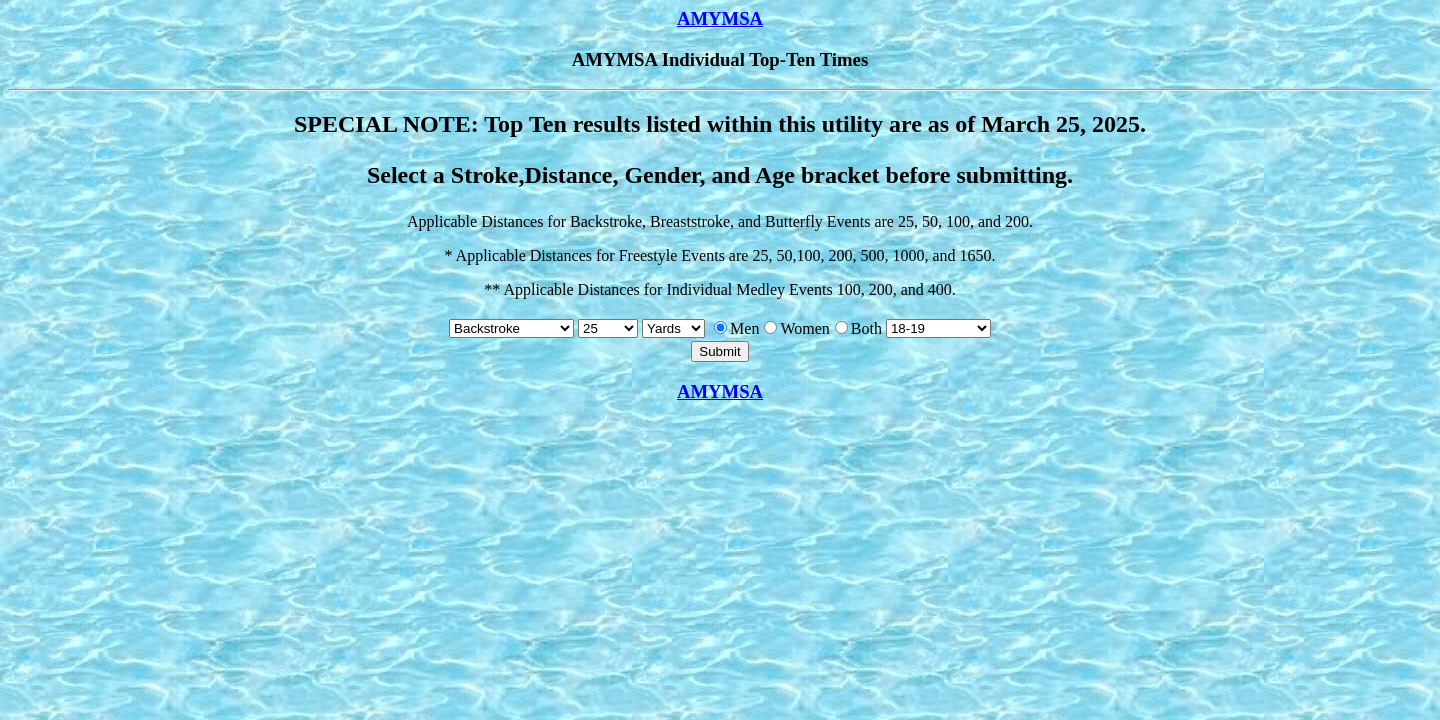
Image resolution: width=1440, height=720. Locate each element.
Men (736, 328)
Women (796, 328)
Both (858, 328)
